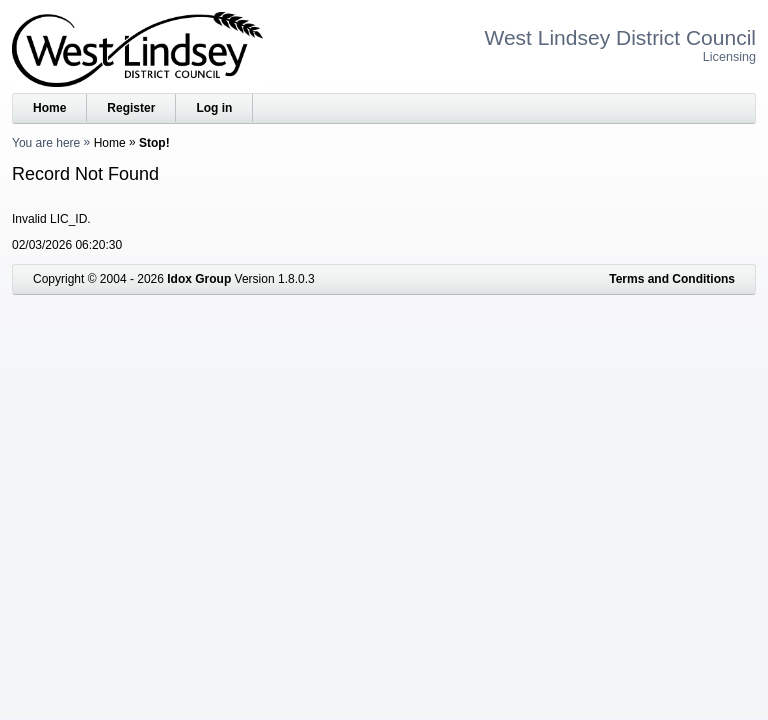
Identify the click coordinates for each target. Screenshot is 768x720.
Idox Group (199, 279)
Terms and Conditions (672, 279)
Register (131, 108)
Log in (214, 108)
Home (49, 108)
